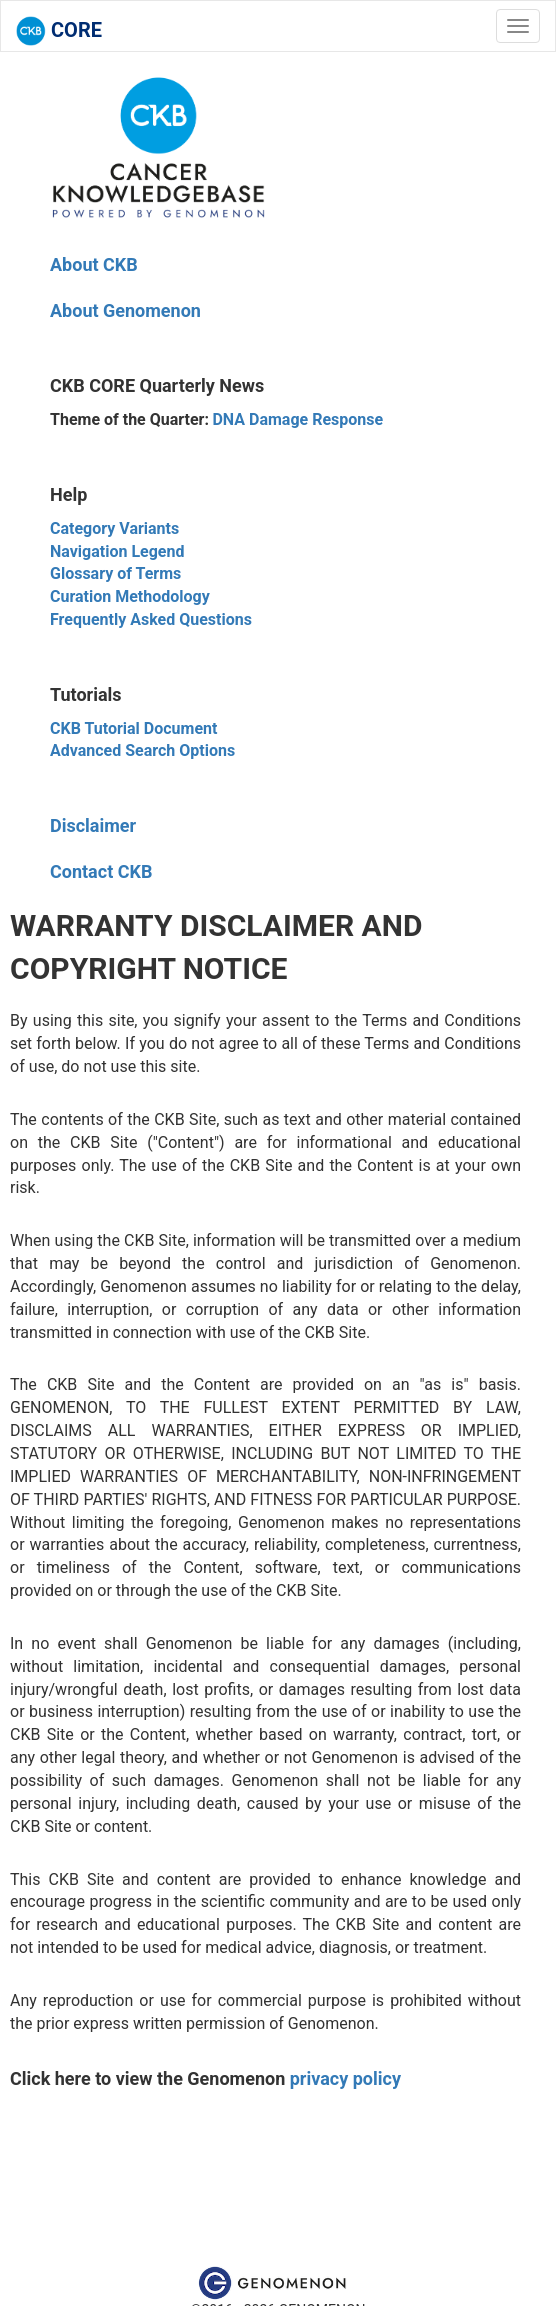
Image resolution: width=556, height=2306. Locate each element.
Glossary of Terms (115, 573)
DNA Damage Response (297, 419)
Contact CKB (101, 871)
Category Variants (114, 528)
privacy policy (345, 2078)
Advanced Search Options (142, 750)
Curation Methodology (130, 596)
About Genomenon (125, 310)
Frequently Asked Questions (151, 619)
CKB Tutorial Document (133, 728)
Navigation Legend (117, 551)
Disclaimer (93, 825)
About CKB (94, 264)
